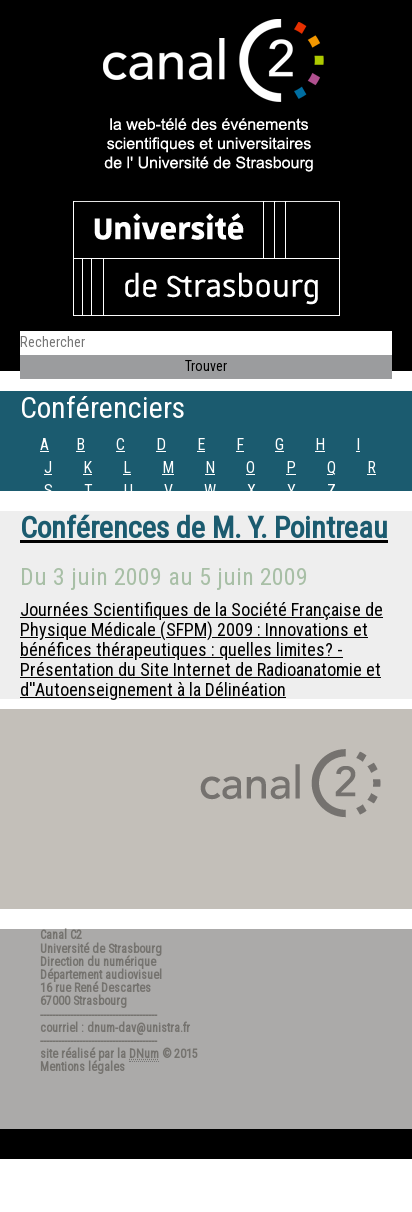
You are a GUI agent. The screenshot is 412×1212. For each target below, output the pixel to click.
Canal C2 (61, 935)
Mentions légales (82, 1067)
